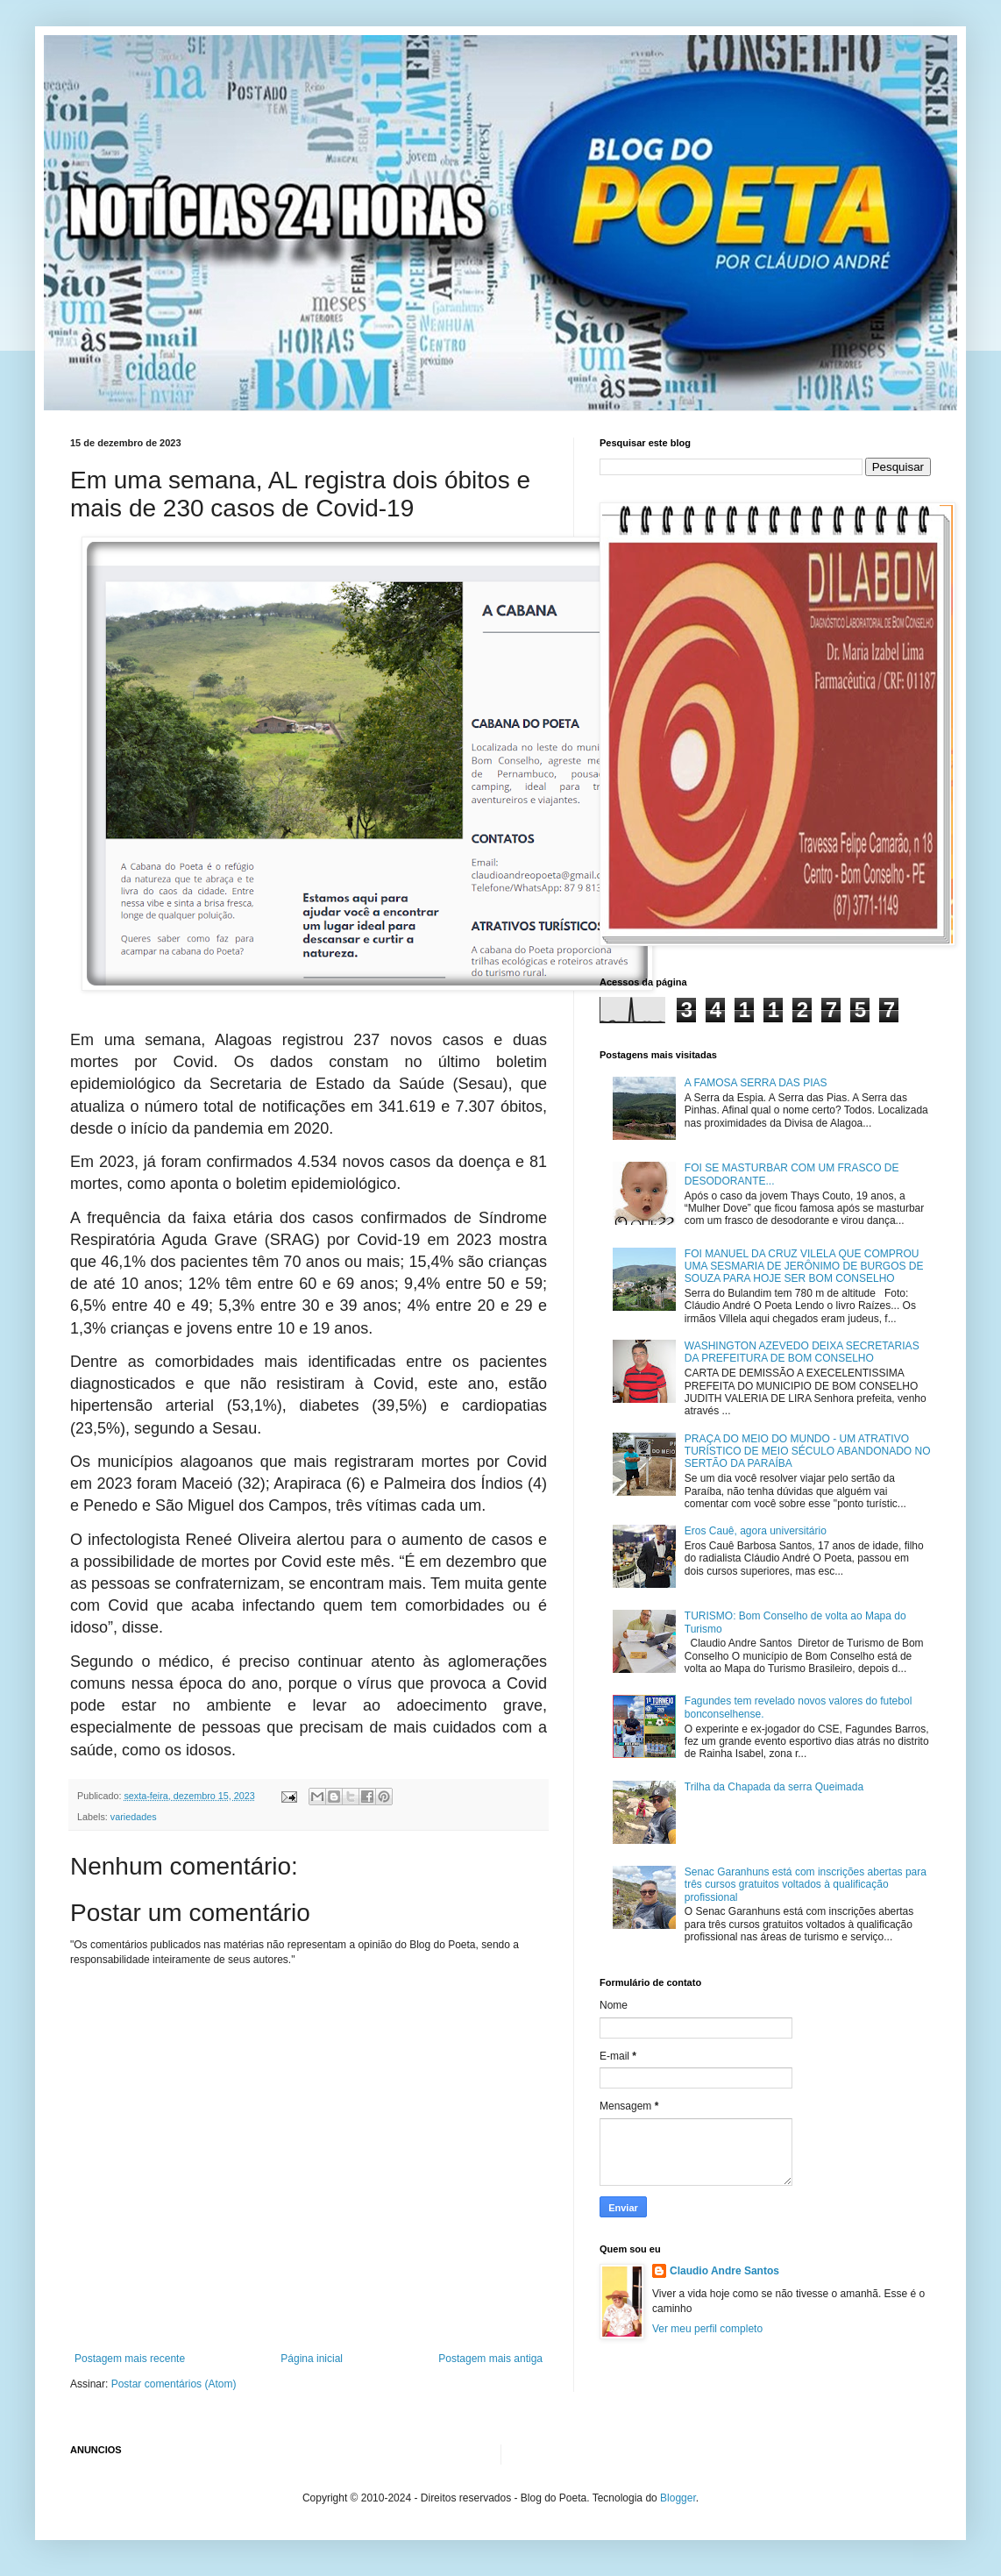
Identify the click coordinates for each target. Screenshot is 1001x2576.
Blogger (678, 2498)
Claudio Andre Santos (724, 2271)
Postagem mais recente (130, 2358)
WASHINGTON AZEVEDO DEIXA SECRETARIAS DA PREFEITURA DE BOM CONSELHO (802, 1352)
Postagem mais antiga (490, 2358)
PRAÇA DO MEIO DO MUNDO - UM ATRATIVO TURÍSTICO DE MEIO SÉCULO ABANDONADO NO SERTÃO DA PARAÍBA (808, 1451)
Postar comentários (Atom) (174, 2384)
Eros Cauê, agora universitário (756, 1531)
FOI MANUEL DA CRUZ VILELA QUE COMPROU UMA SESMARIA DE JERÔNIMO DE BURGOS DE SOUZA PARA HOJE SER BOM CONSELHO (804, 1266)
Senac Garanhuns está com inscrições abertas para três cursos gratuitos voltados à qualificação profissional (805, 1885)
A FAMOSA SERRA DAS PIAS (756, 1083)
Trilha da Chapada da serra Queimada (774, 1787)
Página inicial (311, 2358)
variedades (133, 1816)
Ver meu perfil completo (707, 2329)
